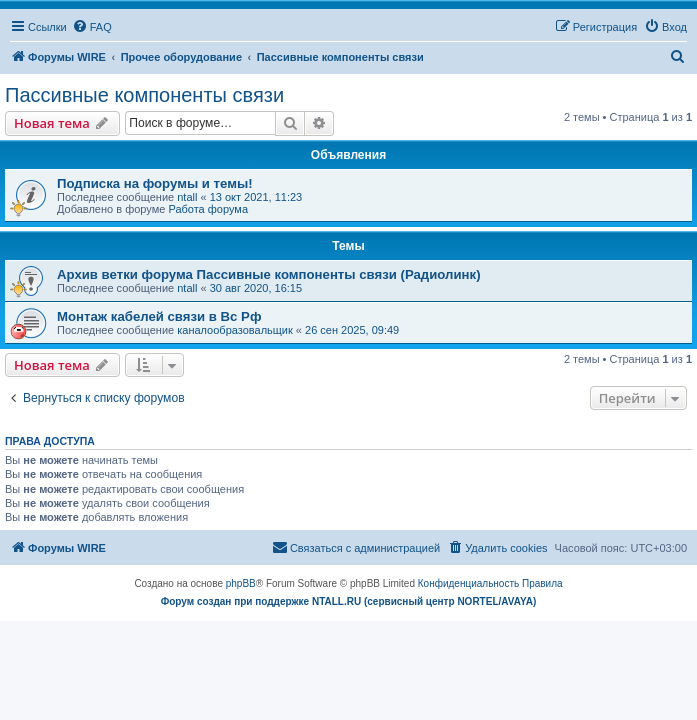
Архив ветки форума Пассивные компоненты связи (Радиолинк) (269, 274)
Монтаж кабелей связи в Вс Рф (159, 316)
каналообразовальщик (235, 330)
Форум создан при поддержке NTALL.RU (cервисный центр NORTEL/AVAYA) (349, 601)
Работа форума (208, 209)
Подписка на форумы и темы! (155, 183)
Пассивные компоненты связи (144, 95)
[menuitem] (92, 27)
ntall (187, 197)
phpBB (241, 583)
